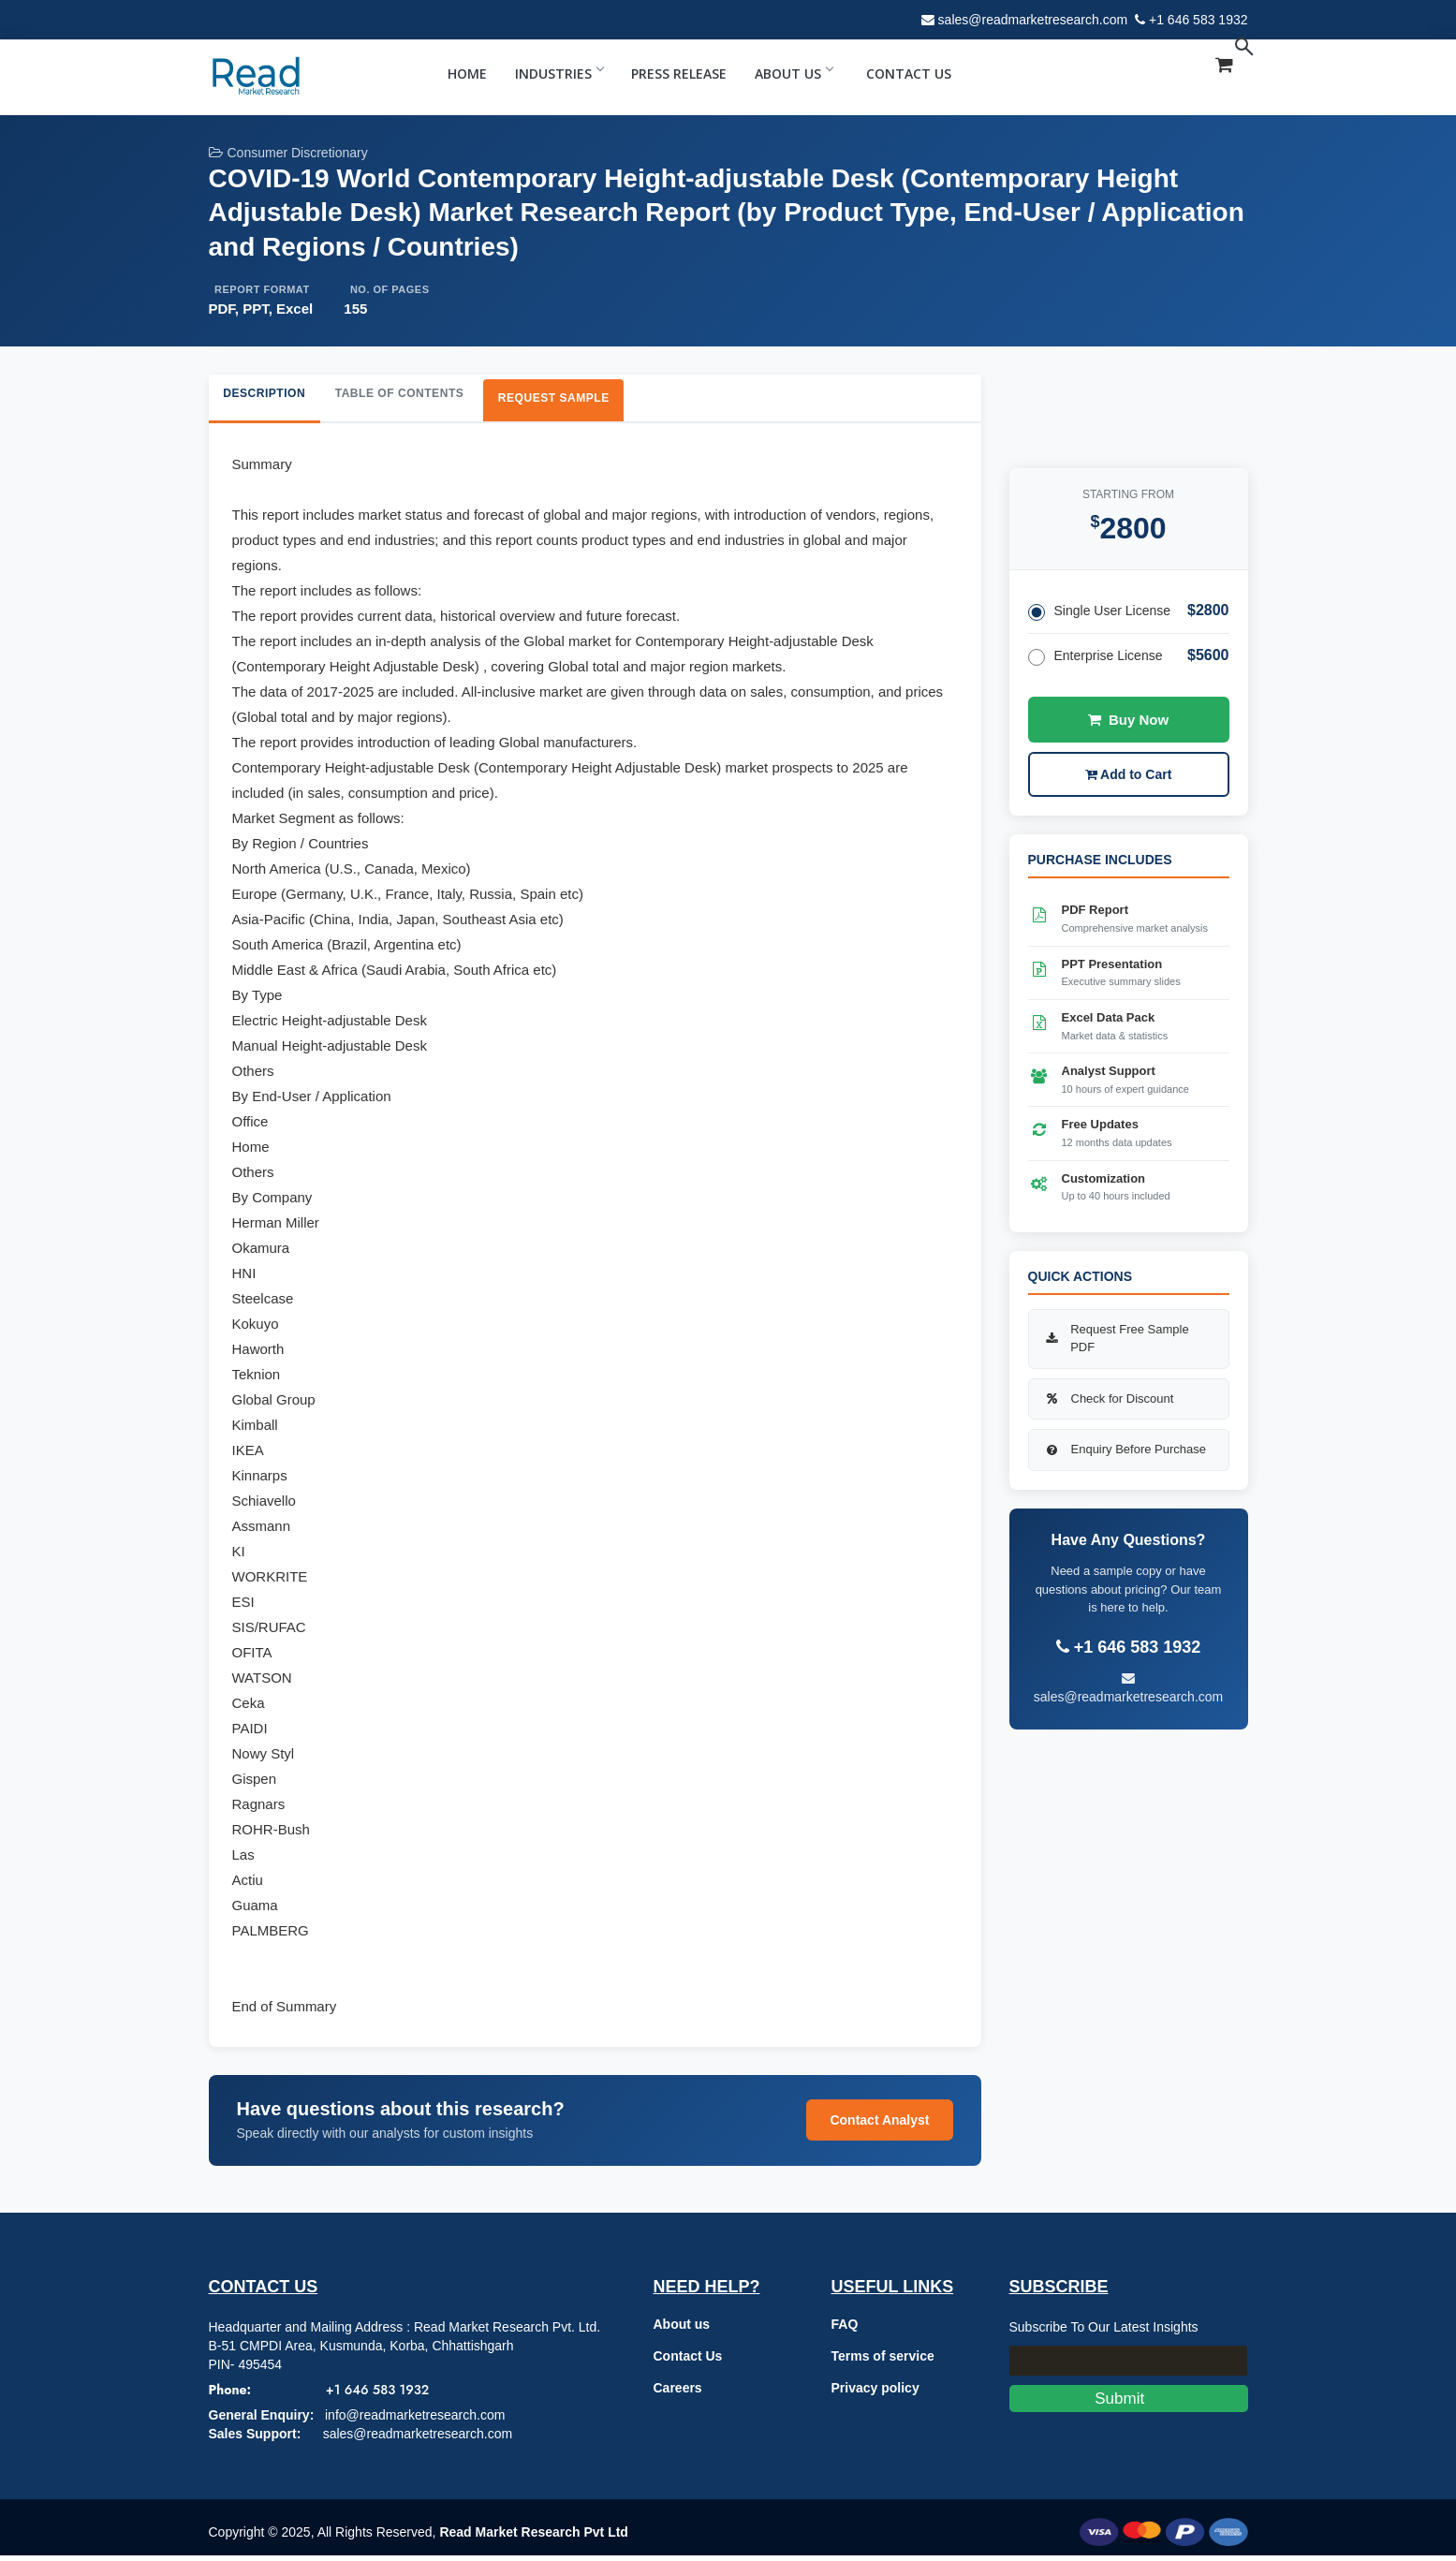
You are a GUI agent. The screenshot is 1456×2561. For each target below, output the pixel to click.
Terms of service (882, 2361)
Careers (678, 2393)
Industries (559, 73)
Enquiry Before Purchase (1125, 1449)
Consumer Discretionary (288, 152)
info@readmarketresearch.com (415, 2420)
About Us (793, 73)
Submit (1128, 2404)
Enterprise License (1095, 657)
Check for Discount (1108, 1398)
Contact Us (908, 73)
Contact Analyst (879, 2126)
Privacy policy (875, 2393)
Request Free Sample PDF (1116, 1338)
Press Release (679, 73)
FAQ (845, 2329)
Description (276, 397)
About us (682, 2329)
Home (467, 73)
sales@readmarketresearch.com (1033, 19)
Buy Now (1128, 720)
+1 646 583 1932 (1198, 19)
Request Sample (616, 401)
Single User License (1099, 612)
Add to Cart (1128, 774)
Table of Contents (436, 397)
